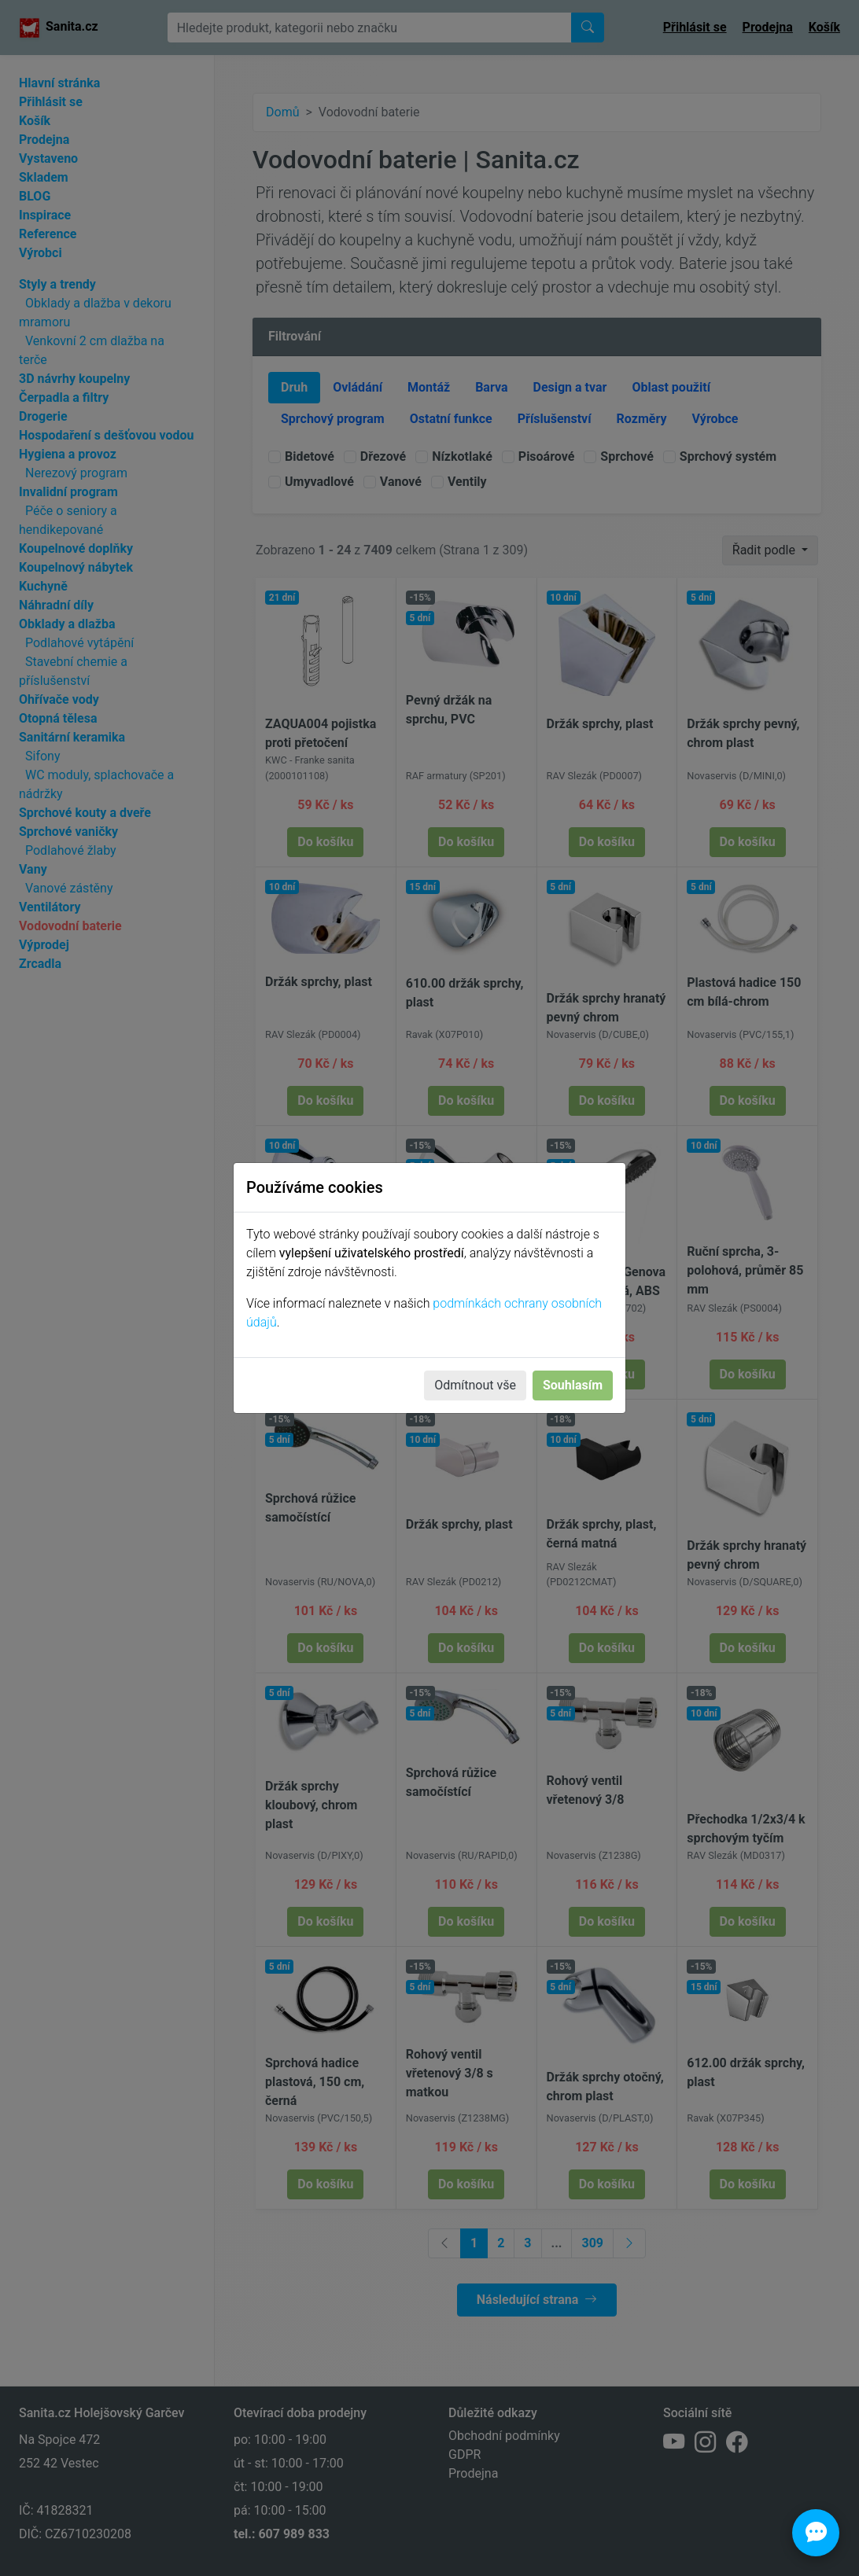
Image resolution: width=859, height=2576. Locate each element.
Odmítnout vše (475, 1385)
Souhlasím (573, 1385)
